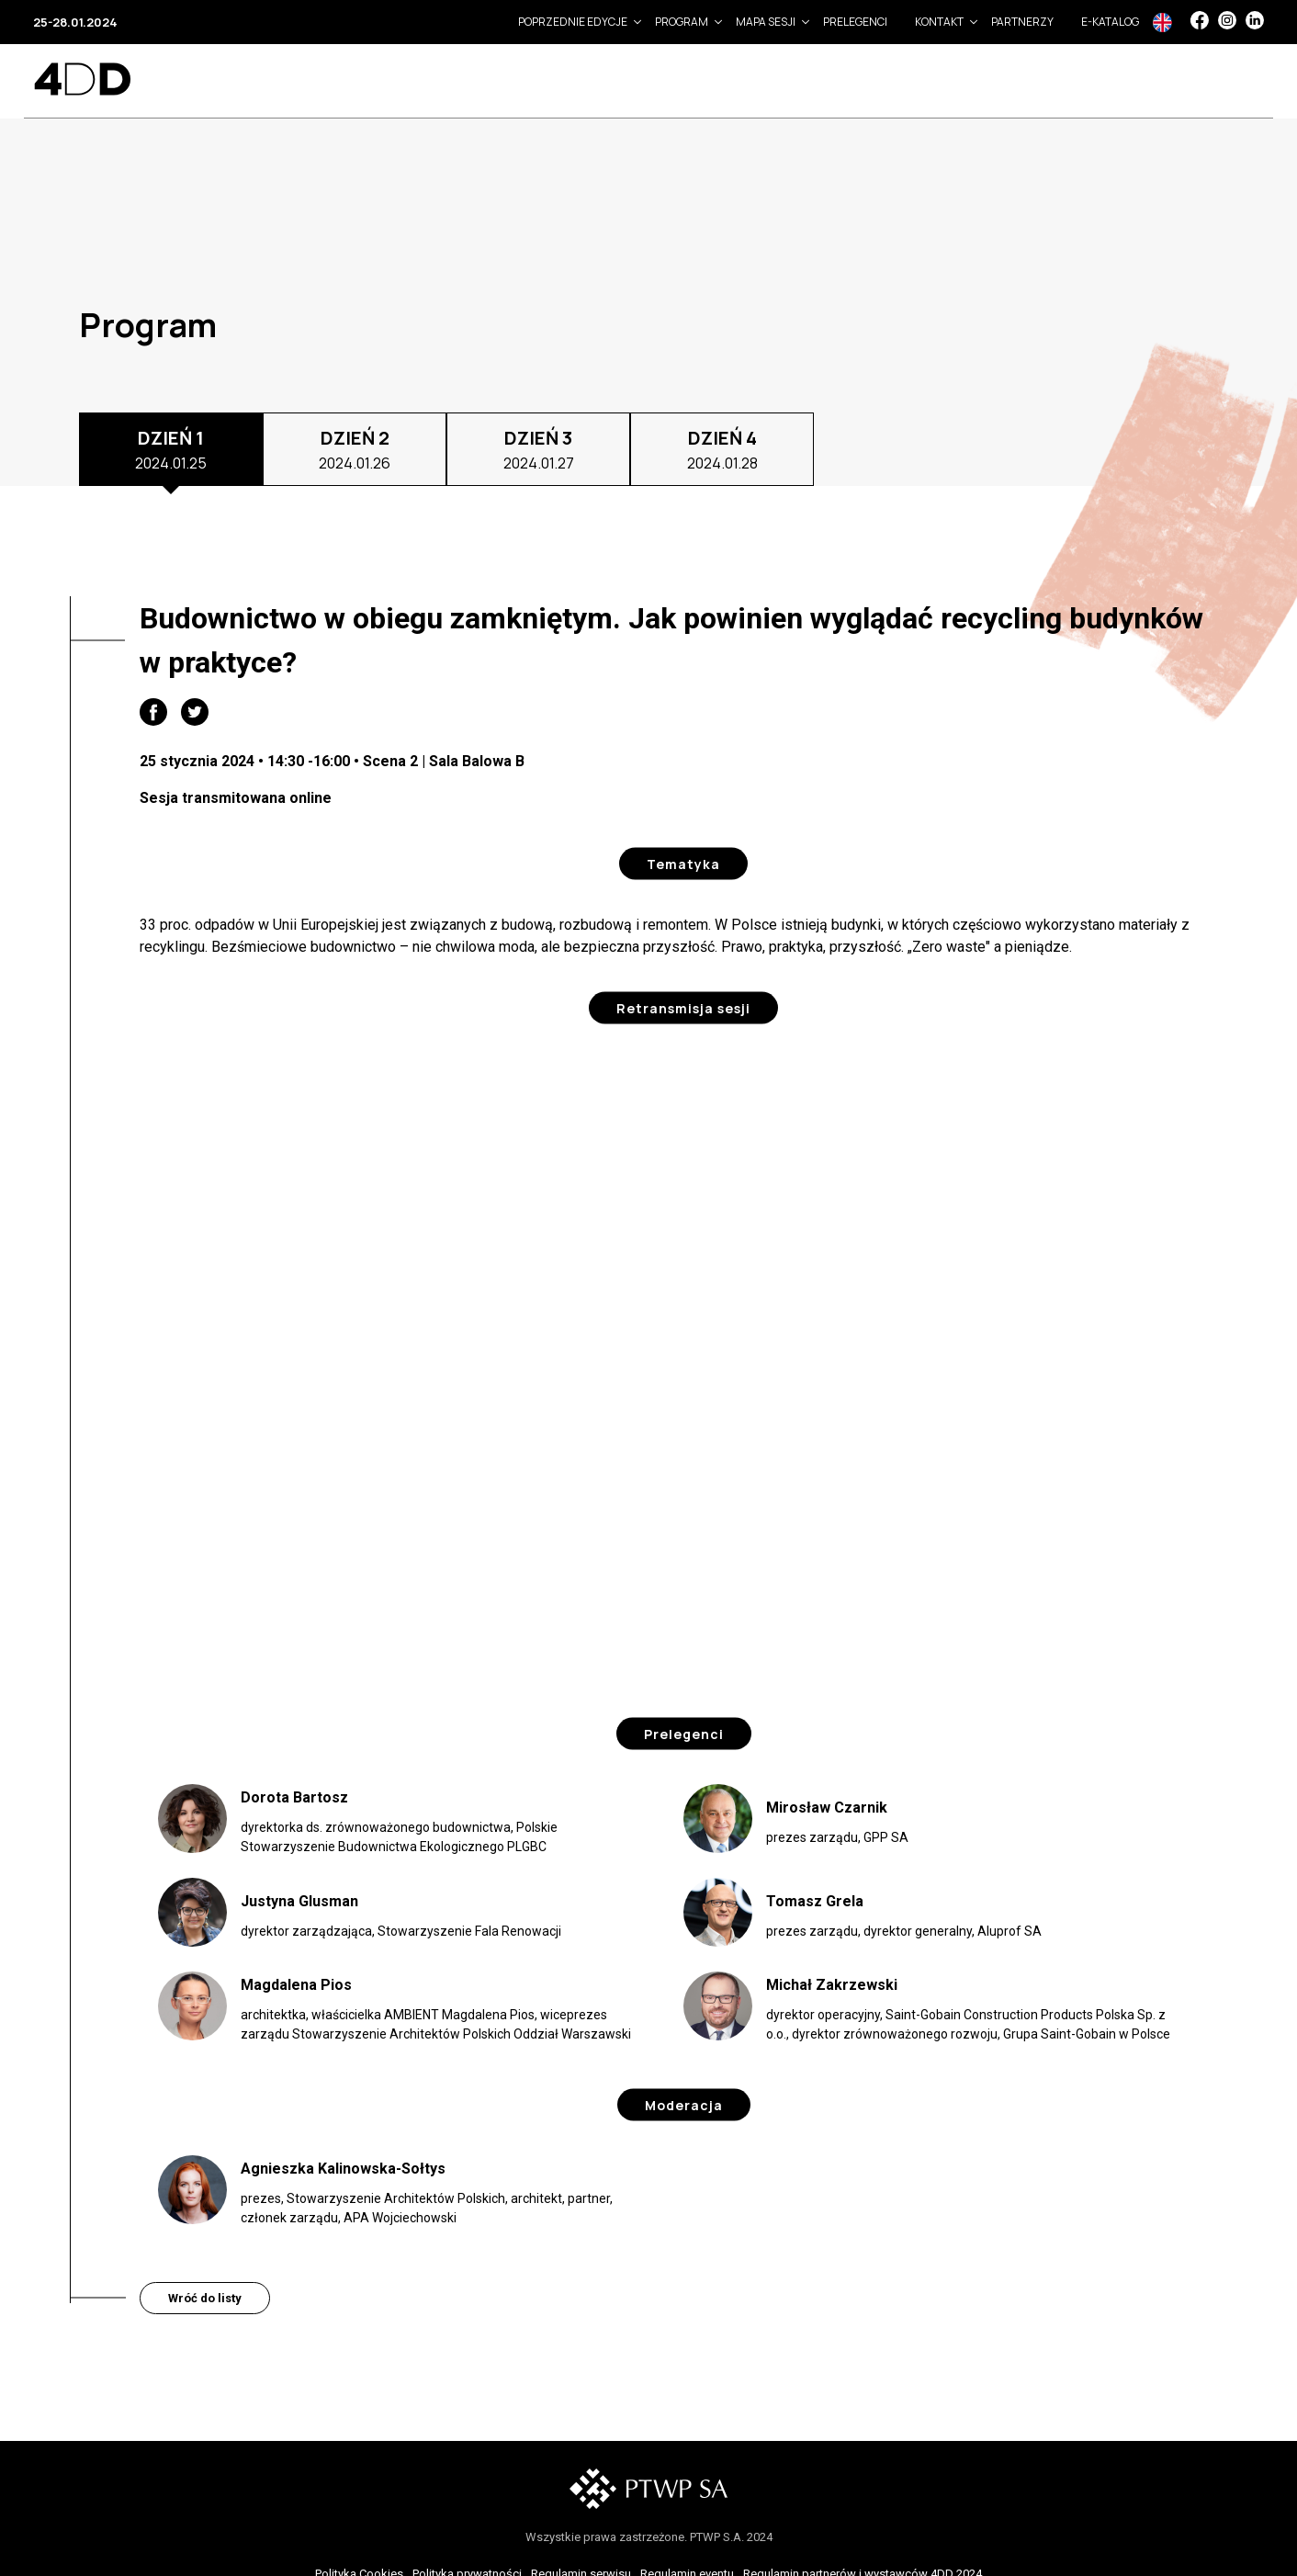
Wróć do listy (205, 2298)
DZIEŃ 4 (722, 449)
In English (1162, 22)
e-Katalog (1110, 21)
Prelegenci (855, 21)
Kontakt (939, 21)
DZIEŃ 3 (538, 449)
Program (681, 21)
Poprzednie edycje (572, 21)
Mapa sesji (765, 21)
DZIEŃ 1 (171, 449)
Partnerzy (1022, 21)
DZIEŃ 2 (354, 449)
